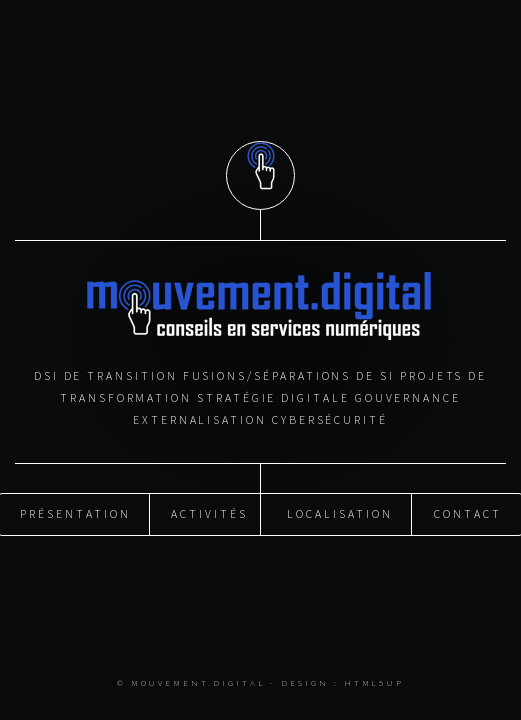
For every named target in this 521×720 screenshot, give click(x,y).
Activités (209, 513)
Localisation (339, 513)
